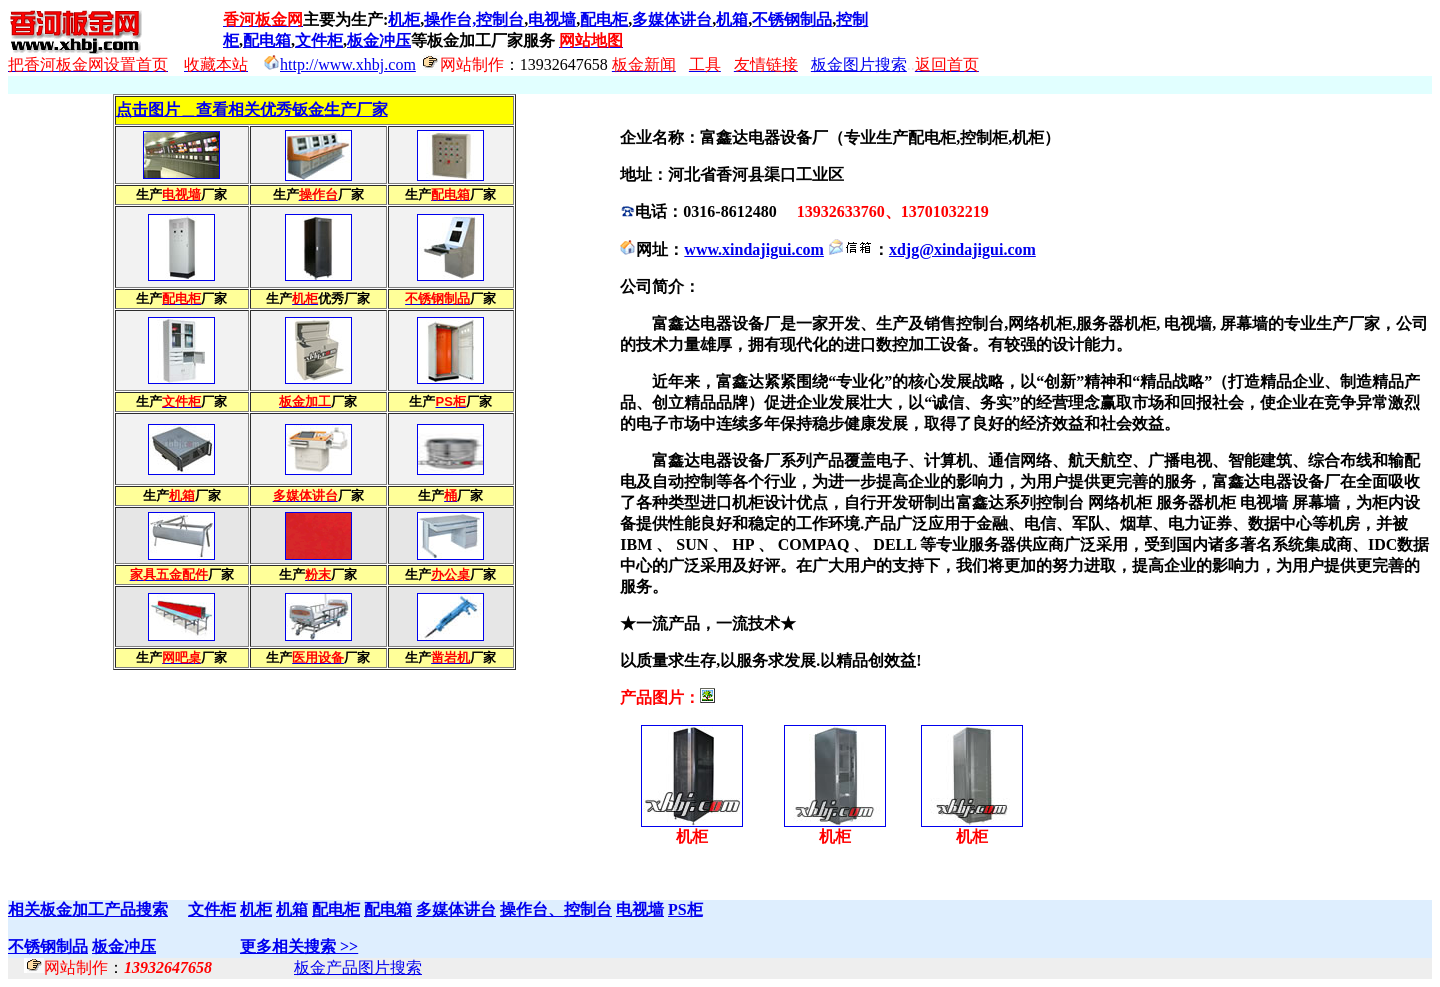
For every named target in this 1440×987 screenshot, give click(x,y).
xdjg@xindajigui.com (962, 249)
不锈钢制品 (792, 19)
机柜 (404, 19)
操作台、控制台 (556, 909)
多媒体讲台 (672, 19)
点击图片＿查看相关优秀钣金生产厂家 (252, 109)
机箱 (732, 19)
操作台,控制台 (474, 19)
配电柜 (604, 19)
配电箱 (267, 40)
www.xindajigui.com (754, 249)
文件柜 (319, 40)
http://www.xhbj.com (348, 64)
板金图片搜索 (859, 64)
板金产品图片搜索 (358, 967)
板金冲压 (379, 40)
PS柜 (685, 909)
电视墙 (552, 19)
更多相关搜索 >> (299, 946)
